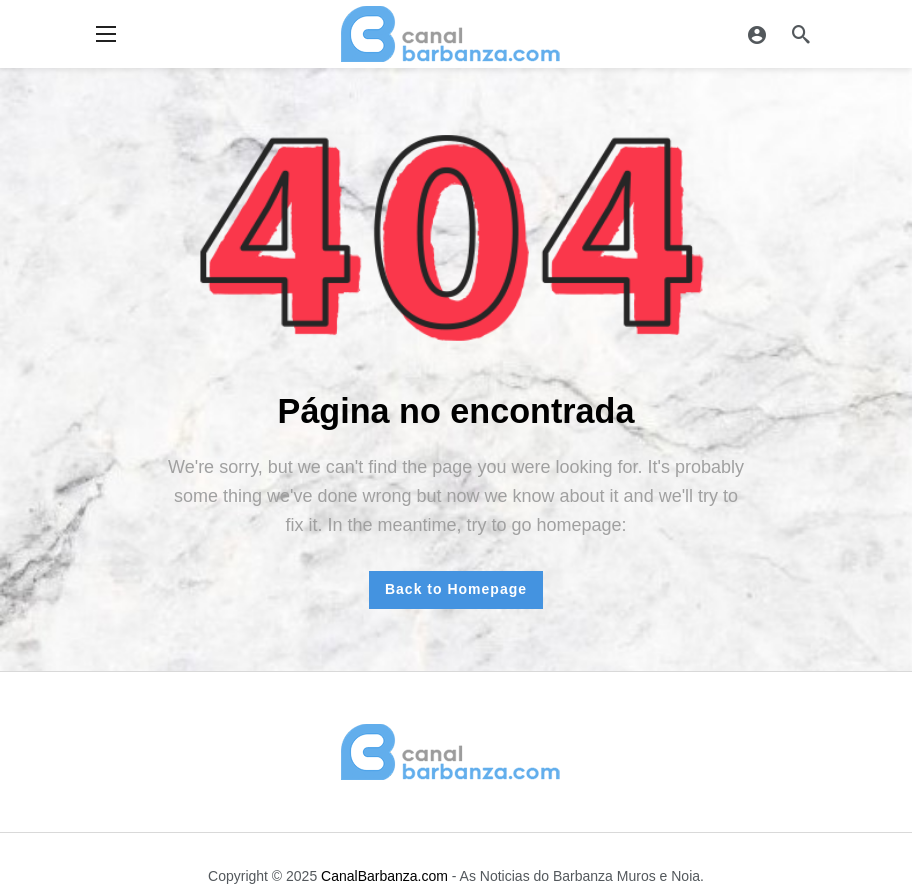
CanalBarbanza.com (384, 876)
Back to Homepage (456, 589)
